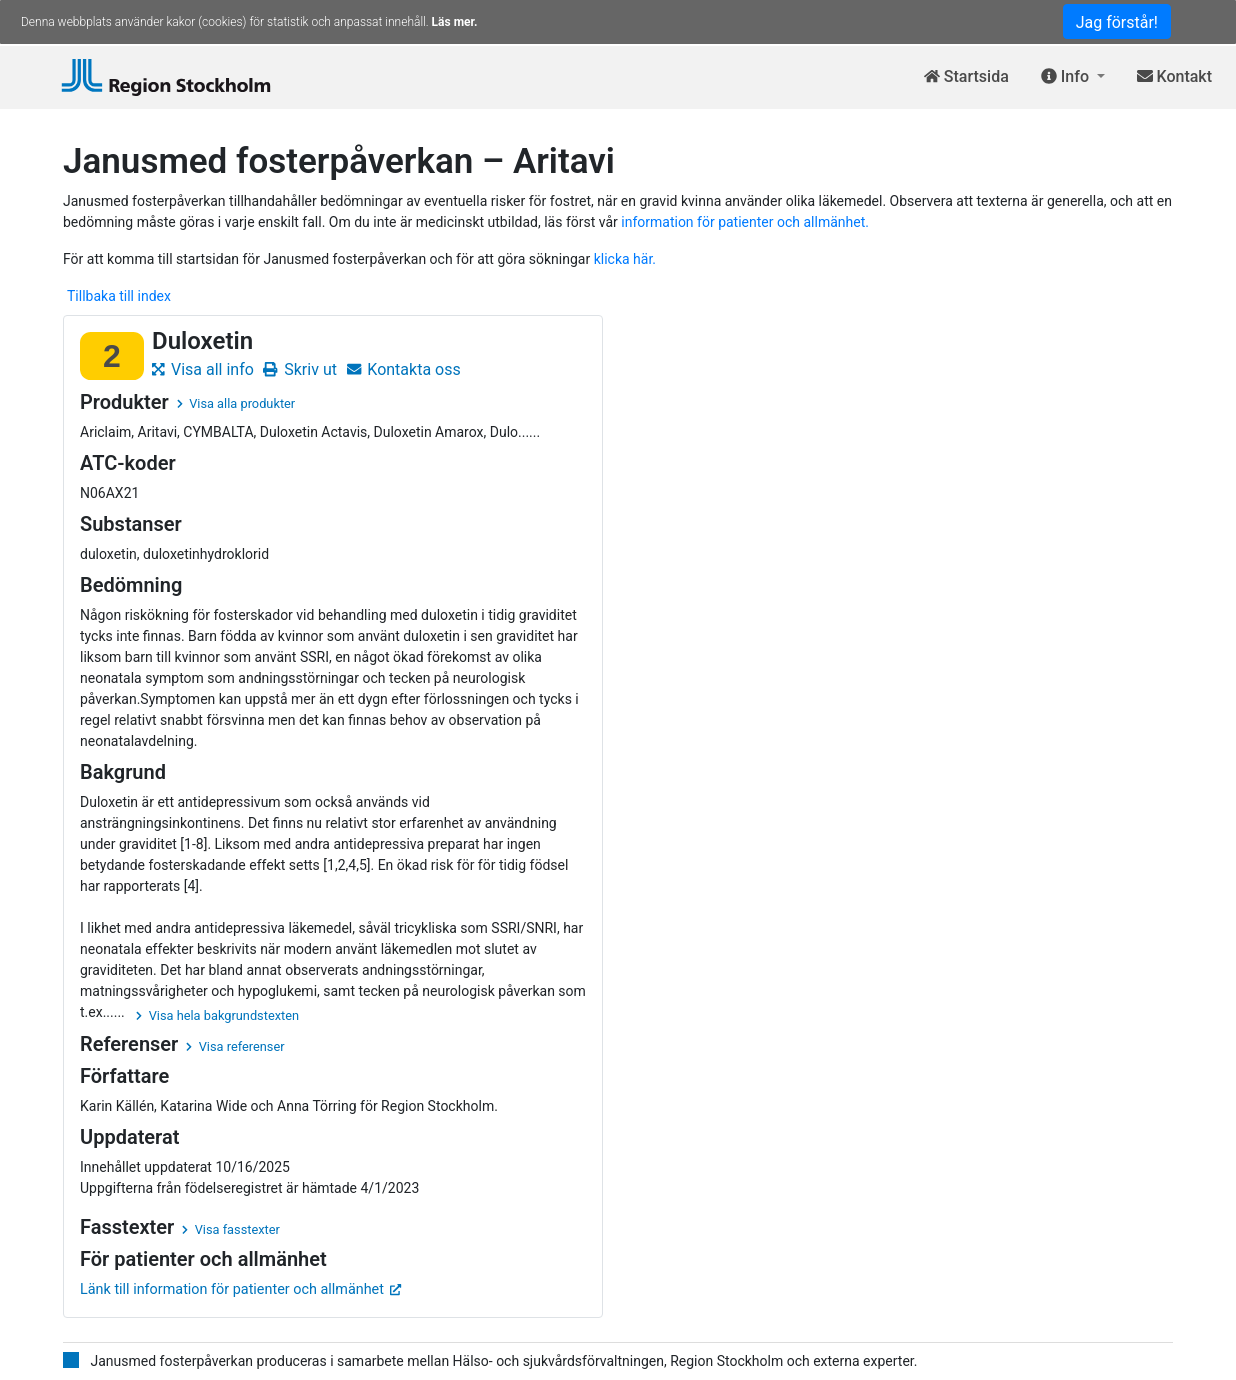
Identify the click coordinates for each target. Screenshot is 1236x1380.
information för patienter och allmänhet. (745, 222)
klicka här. (625, 259)
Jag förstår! (1117, 22)
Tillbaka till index (119, 296)
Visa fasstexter (231, 1229)
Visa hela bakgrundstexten (217, 1015)
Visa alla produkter (236, 403)
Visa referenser (235, 1046)
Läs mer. (455, 22)
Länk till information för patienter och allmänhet (241, 1289)
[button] (1073, 77)
